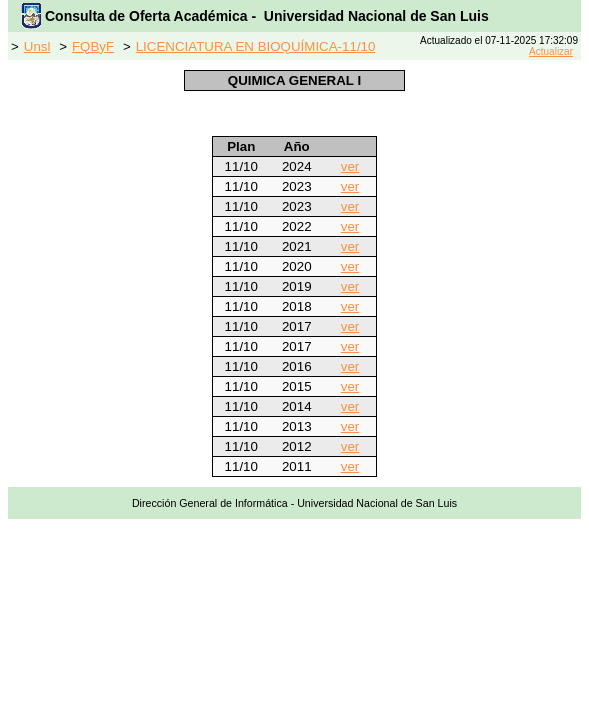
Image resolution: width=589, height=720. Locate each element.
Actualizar (551, 51)
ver (350, 166)
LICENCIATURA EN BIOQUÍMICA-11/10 (256, 46)
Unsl (37, 46)
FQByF (93, 46)
